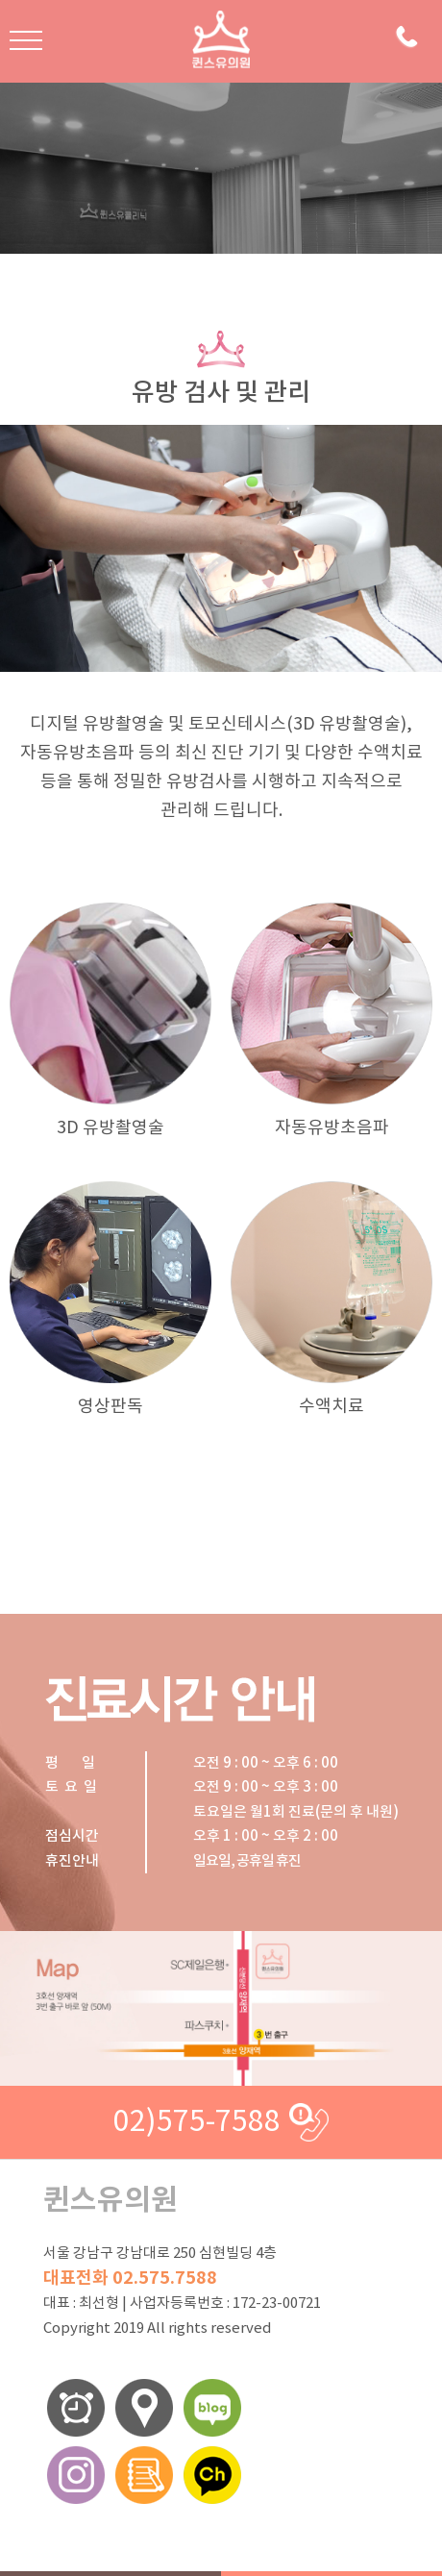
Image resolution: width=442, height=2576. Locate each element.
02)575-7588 (197, 2122)
